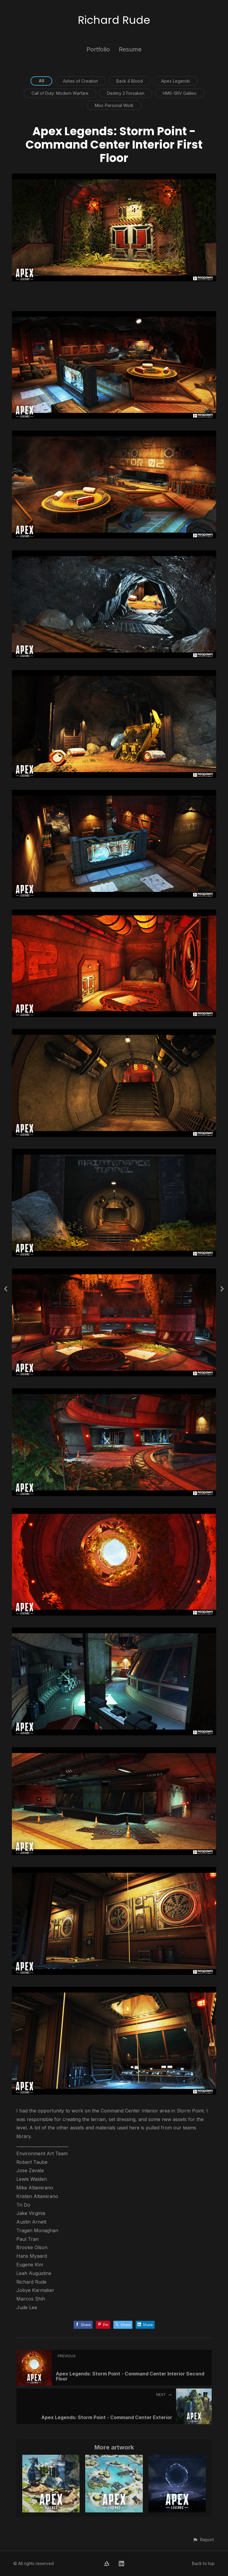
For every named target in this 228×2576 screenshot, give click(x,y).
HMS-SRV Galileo (180, 93)
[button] (203, 2540)
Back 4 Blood (129, 80)
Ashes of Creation (80, 80)
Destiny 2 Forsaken (125, 93)
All (41, 80)
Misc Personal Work (114, 105)
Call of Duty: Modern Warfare (59, 93)
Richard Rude (114, 20)
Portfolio (98, 49)
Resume (130, 49)
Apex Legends (175, 80)
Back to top (203, 2563)
